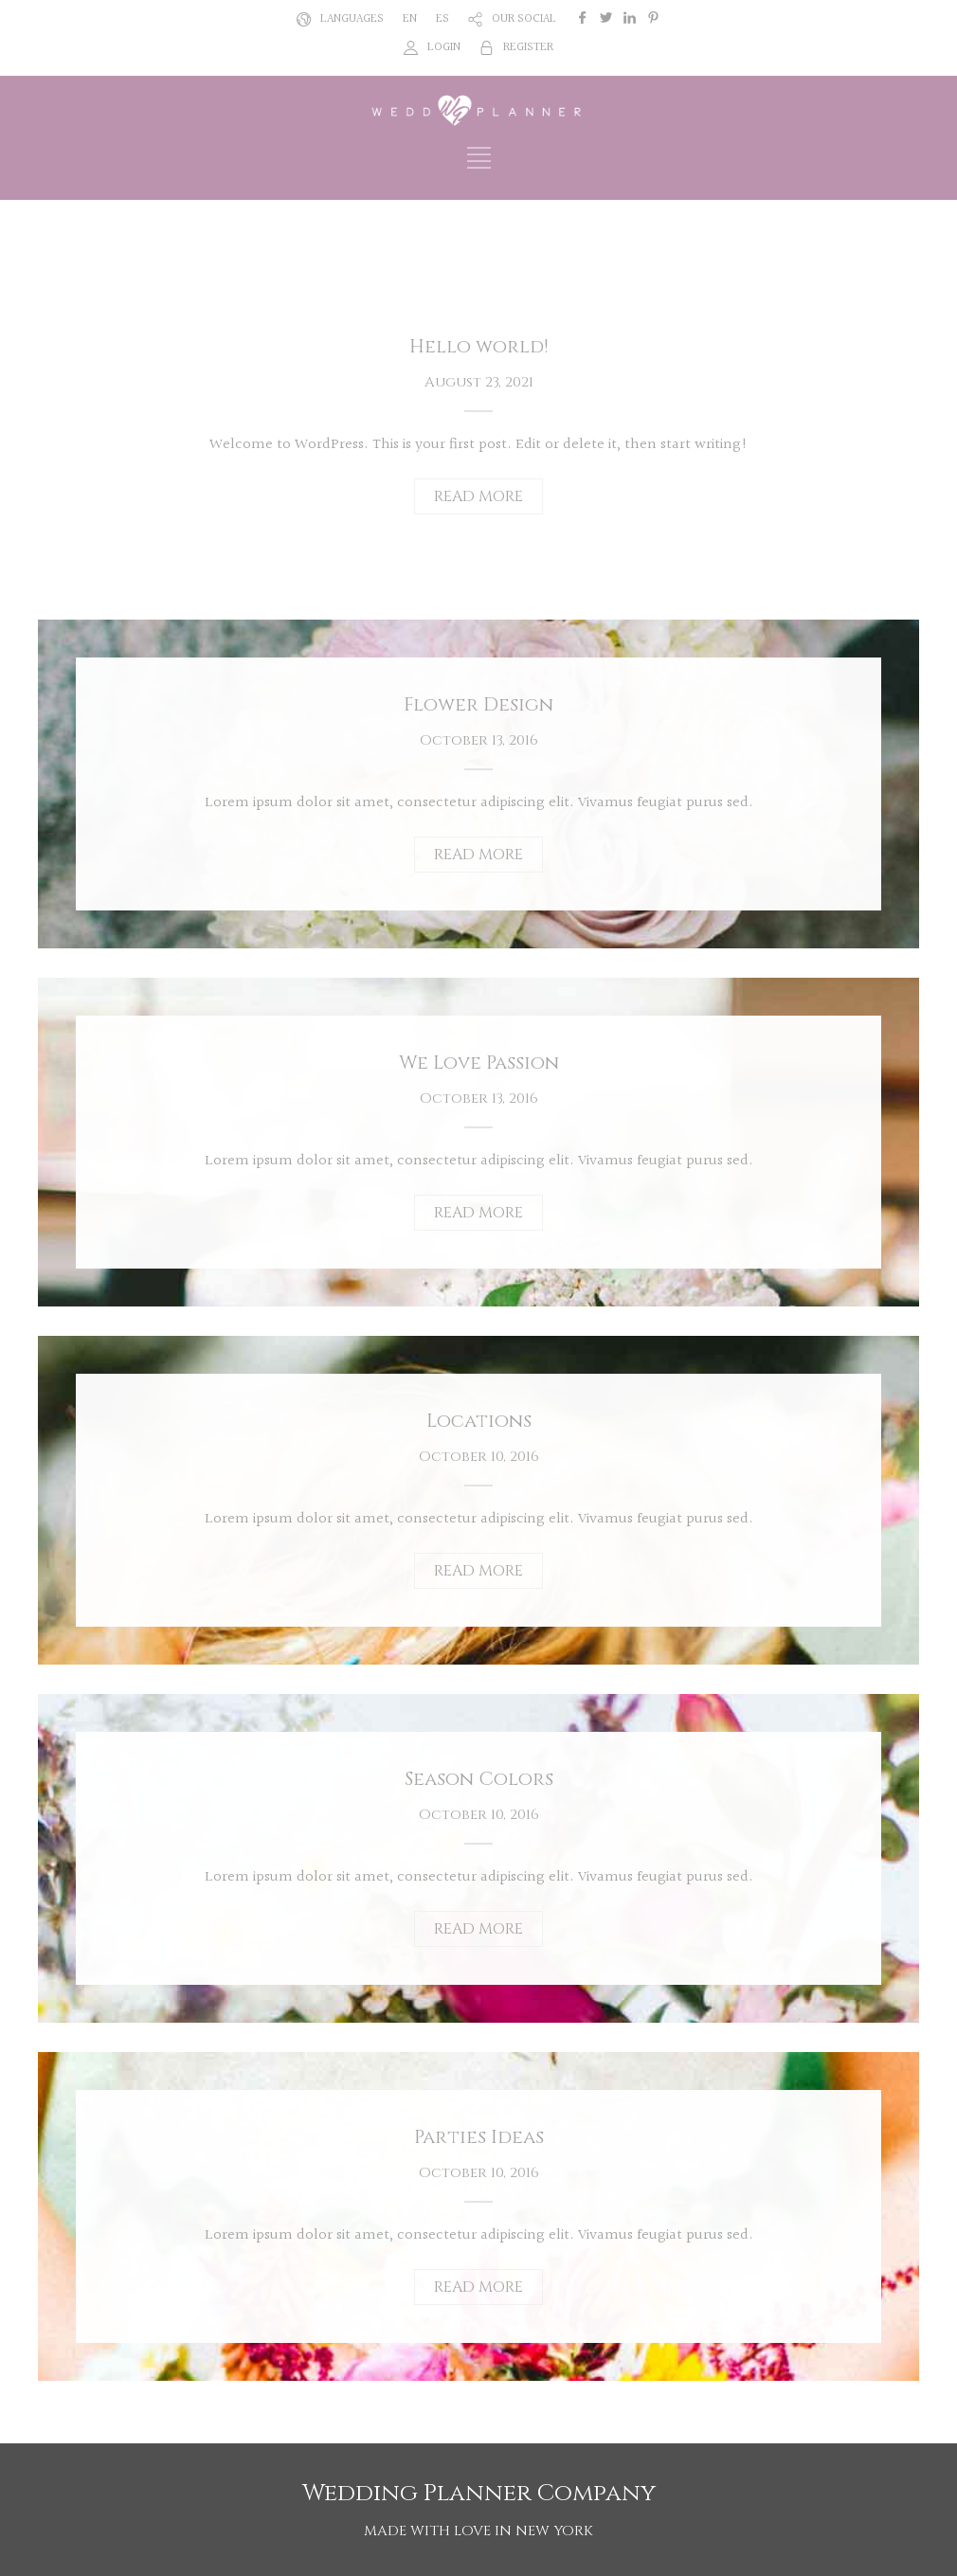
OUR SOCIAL (524, 18)
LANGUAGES (352, 18)
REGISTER (528, 47)
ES (442, 18)
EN (410, 18)
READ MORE (478, 496)
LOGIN (443, 47)
